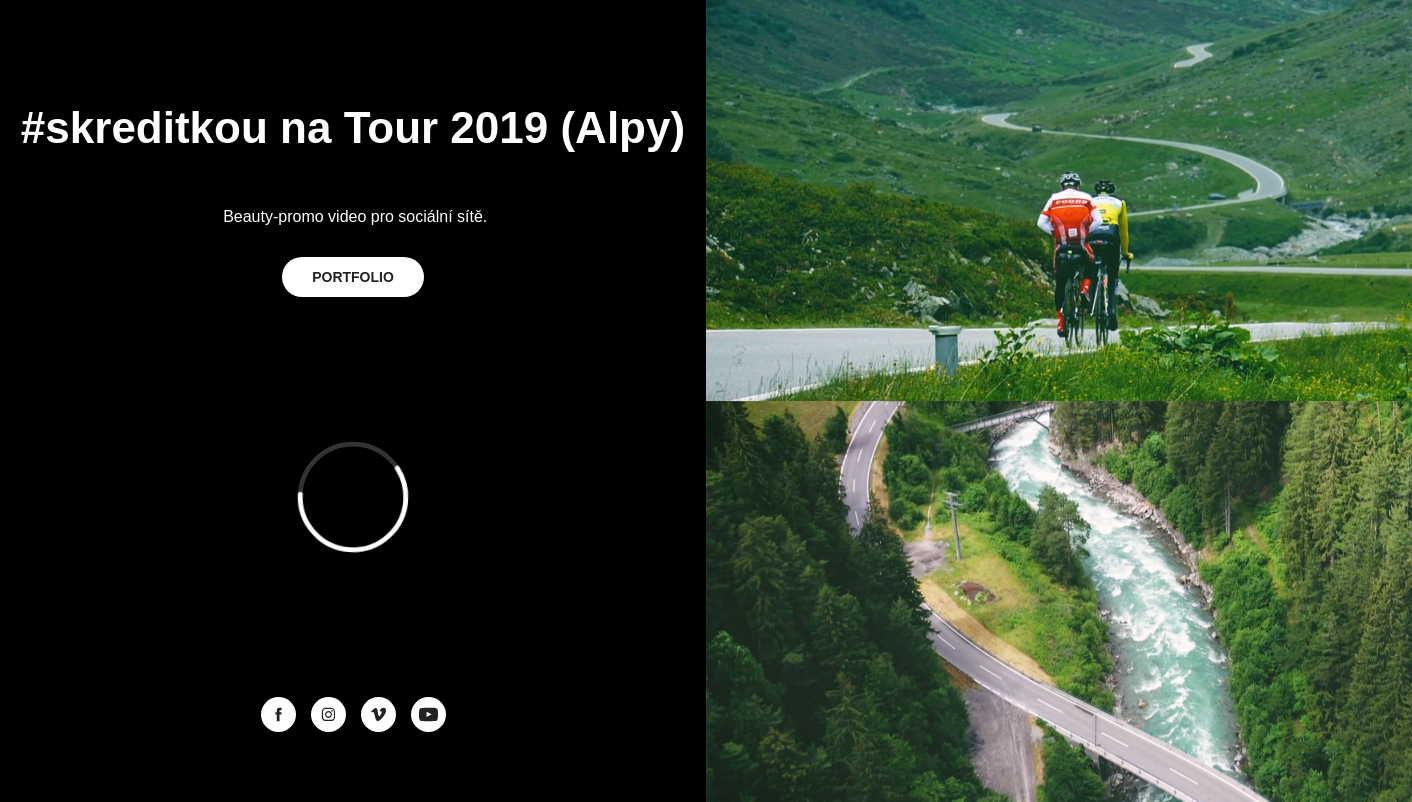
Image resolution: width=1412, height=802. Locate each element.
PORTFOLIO (353, 277)
